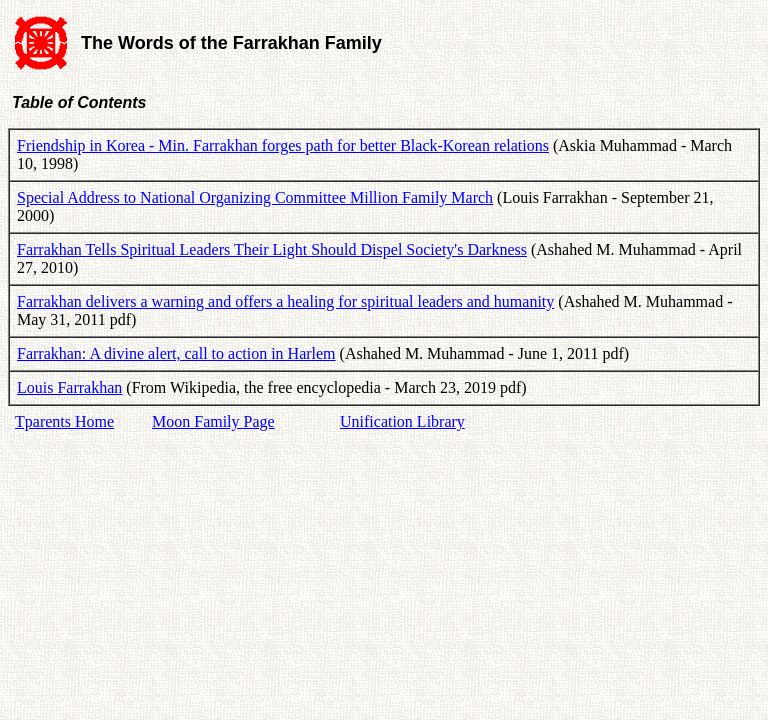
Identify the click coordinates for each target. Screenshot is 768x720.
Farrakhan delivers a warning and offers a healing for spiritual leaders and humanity (285, 301)
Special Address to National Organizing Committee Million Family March (255, 197)
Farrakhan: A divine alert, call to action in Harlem (176, 353)
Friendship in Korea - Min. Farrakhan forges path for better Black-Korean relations (283, 145)
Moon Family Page (213, 421)
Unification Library (402, 421)
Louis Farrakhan (69, 387)
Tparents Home (64, 421)
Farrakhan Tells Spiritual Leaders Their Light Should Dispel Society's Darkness (272, 249)
